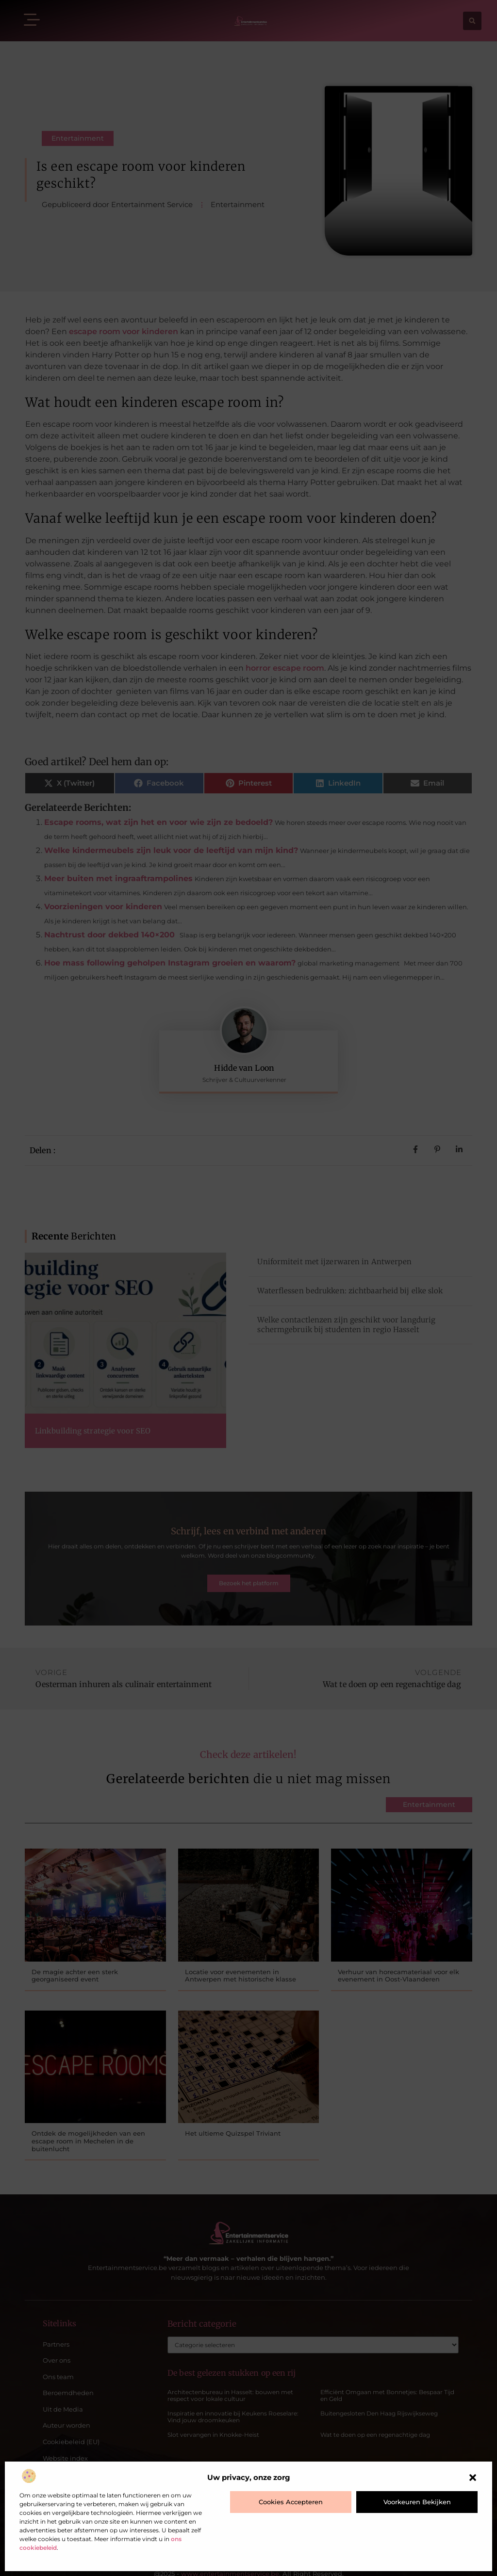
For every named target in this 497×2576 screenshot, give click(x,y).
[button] (473, 2477)
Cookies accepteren (291, 2502)
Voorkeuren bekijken (417, 2502)
